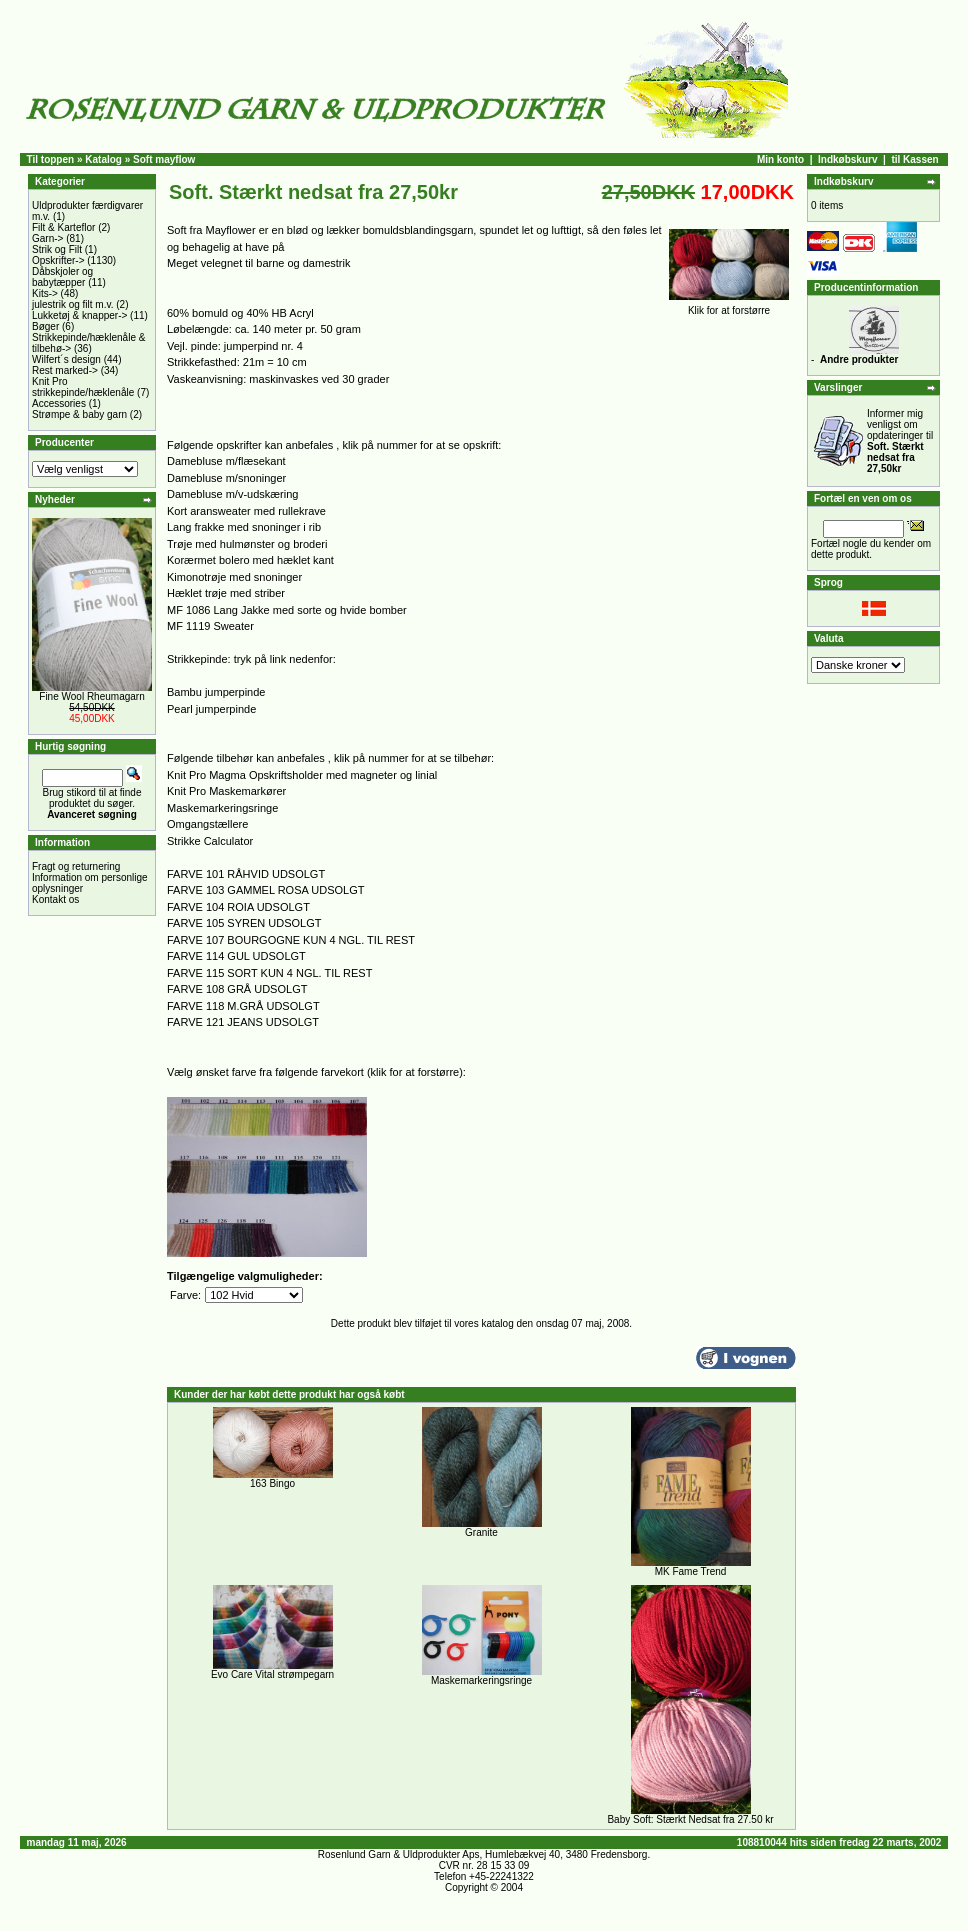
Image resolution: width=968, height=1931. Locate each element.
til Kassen (914, 159)
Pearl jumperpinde (211, 709)
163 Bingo (272, 1483)
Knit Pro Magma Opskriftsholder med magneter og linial (302, 775)
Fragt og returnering (76, 866)
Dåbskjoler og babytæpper (62, 277)
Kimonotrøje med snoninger (234, 577)
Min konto (780, 159)
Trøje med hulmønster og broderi (247, 544)
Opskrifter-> (58, 260)
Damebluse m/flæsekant (226, 461)
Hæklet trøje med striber (226, 593)
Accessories (59, 403)
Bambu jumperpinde (216, 692)
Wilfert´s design (66, 359)
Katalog (103, 159)
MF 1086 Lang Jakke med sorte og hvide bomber (287, 610)
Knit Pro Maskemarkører (226, 791)
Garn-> (47, 238)
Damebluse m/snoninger (226, 478)
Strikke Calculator (210, 841)
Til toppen (51, 159)
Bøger (45, 326)
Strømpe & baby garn (79, 414)
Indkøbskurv (847, 159)
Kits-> (45, 293)
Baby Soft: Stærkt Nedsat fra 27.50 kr (690, 1819)
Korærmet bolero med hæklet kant (250, 560)
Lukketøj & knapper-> (79, 315)
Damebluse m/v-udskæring (232, 494)
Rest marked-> (65, 370)
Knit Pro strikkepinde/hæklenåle (83, 387)
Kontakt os (55, 899)
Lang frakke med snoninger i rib (244, 527)
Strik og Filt (57, 249)
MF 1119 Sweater (210, 626)
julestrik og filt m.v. (73, 304)
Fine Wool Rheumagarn (91, 696)
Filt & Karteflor (63, 227)
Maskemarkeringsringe (222, 808)
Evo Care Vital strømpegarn (272, 1674)
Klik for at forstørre (729, 306)
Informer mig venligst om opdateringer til (900, 441)
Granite (481, 1532)
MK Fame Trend (691, 1571)
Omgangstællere (207, 824)
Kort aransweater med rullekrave (246, 511)
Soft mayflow (164, 159)
